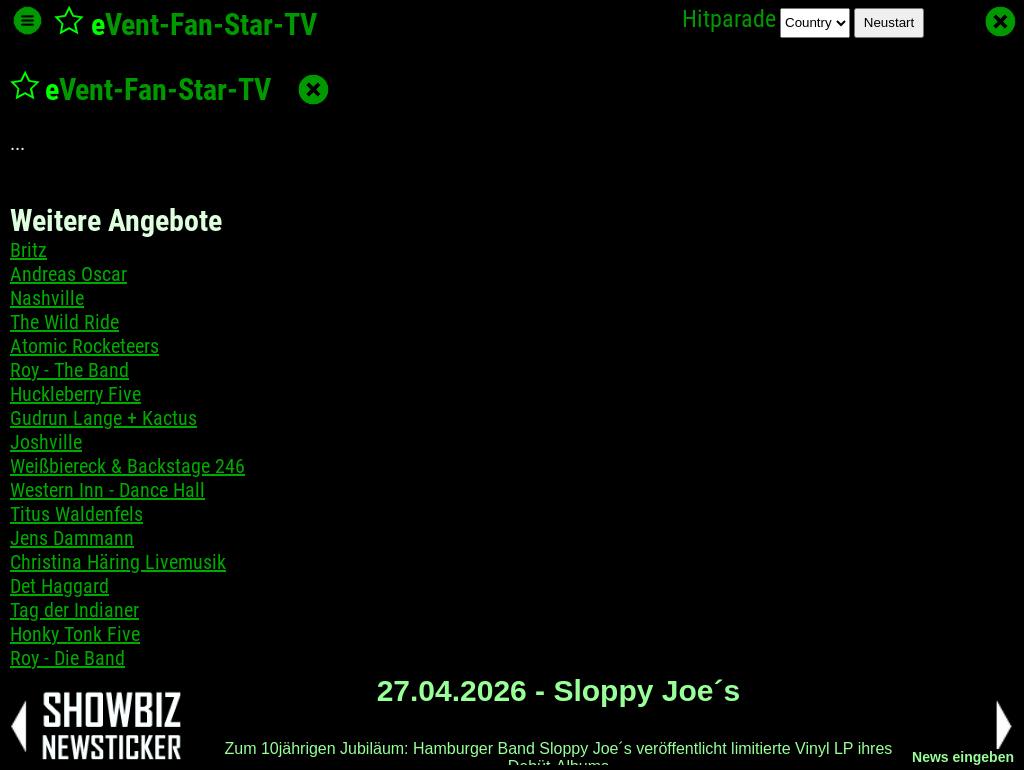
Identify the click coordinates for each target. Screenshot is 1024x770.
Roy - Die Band (67, 658)
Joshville (46, 442)
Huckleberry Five (75, 394)
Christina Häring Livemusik (118, 562)
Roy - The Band (69, 370)
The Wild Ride (64, 322)
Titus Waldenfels (76, 514)
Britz (28, 250)
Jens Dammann (72, 538)
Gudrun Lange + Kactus (103, 418)
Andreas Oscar (68, 274)
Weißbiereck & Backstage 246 (127, 466)
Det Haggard (59, 586)
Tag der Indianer (74, 610)
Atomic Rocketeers (84, 346)
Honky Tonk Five (75, 634)
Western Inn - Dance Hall (107, 490)
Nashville (47, 298)
